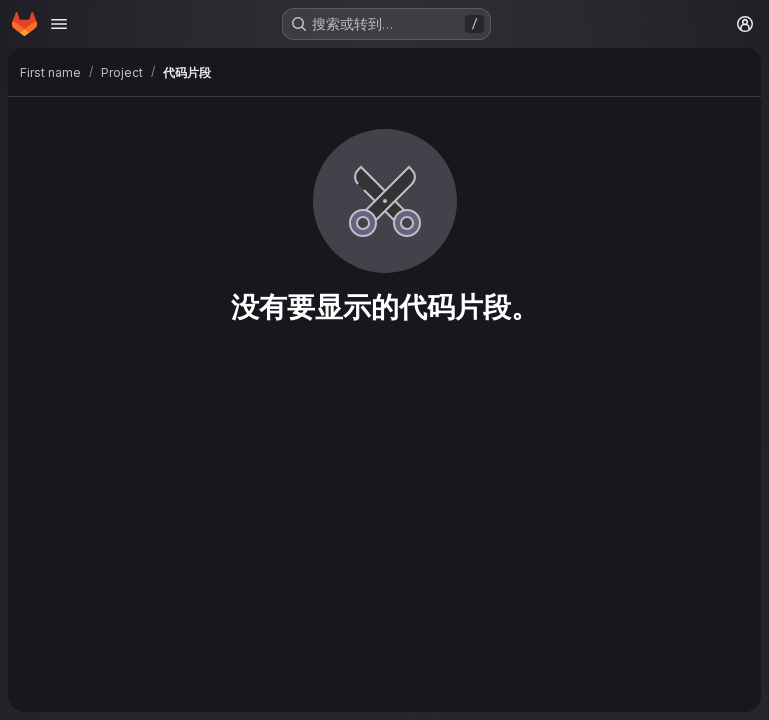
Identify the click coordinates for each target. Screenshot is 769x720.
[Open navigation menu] (59, 24)
